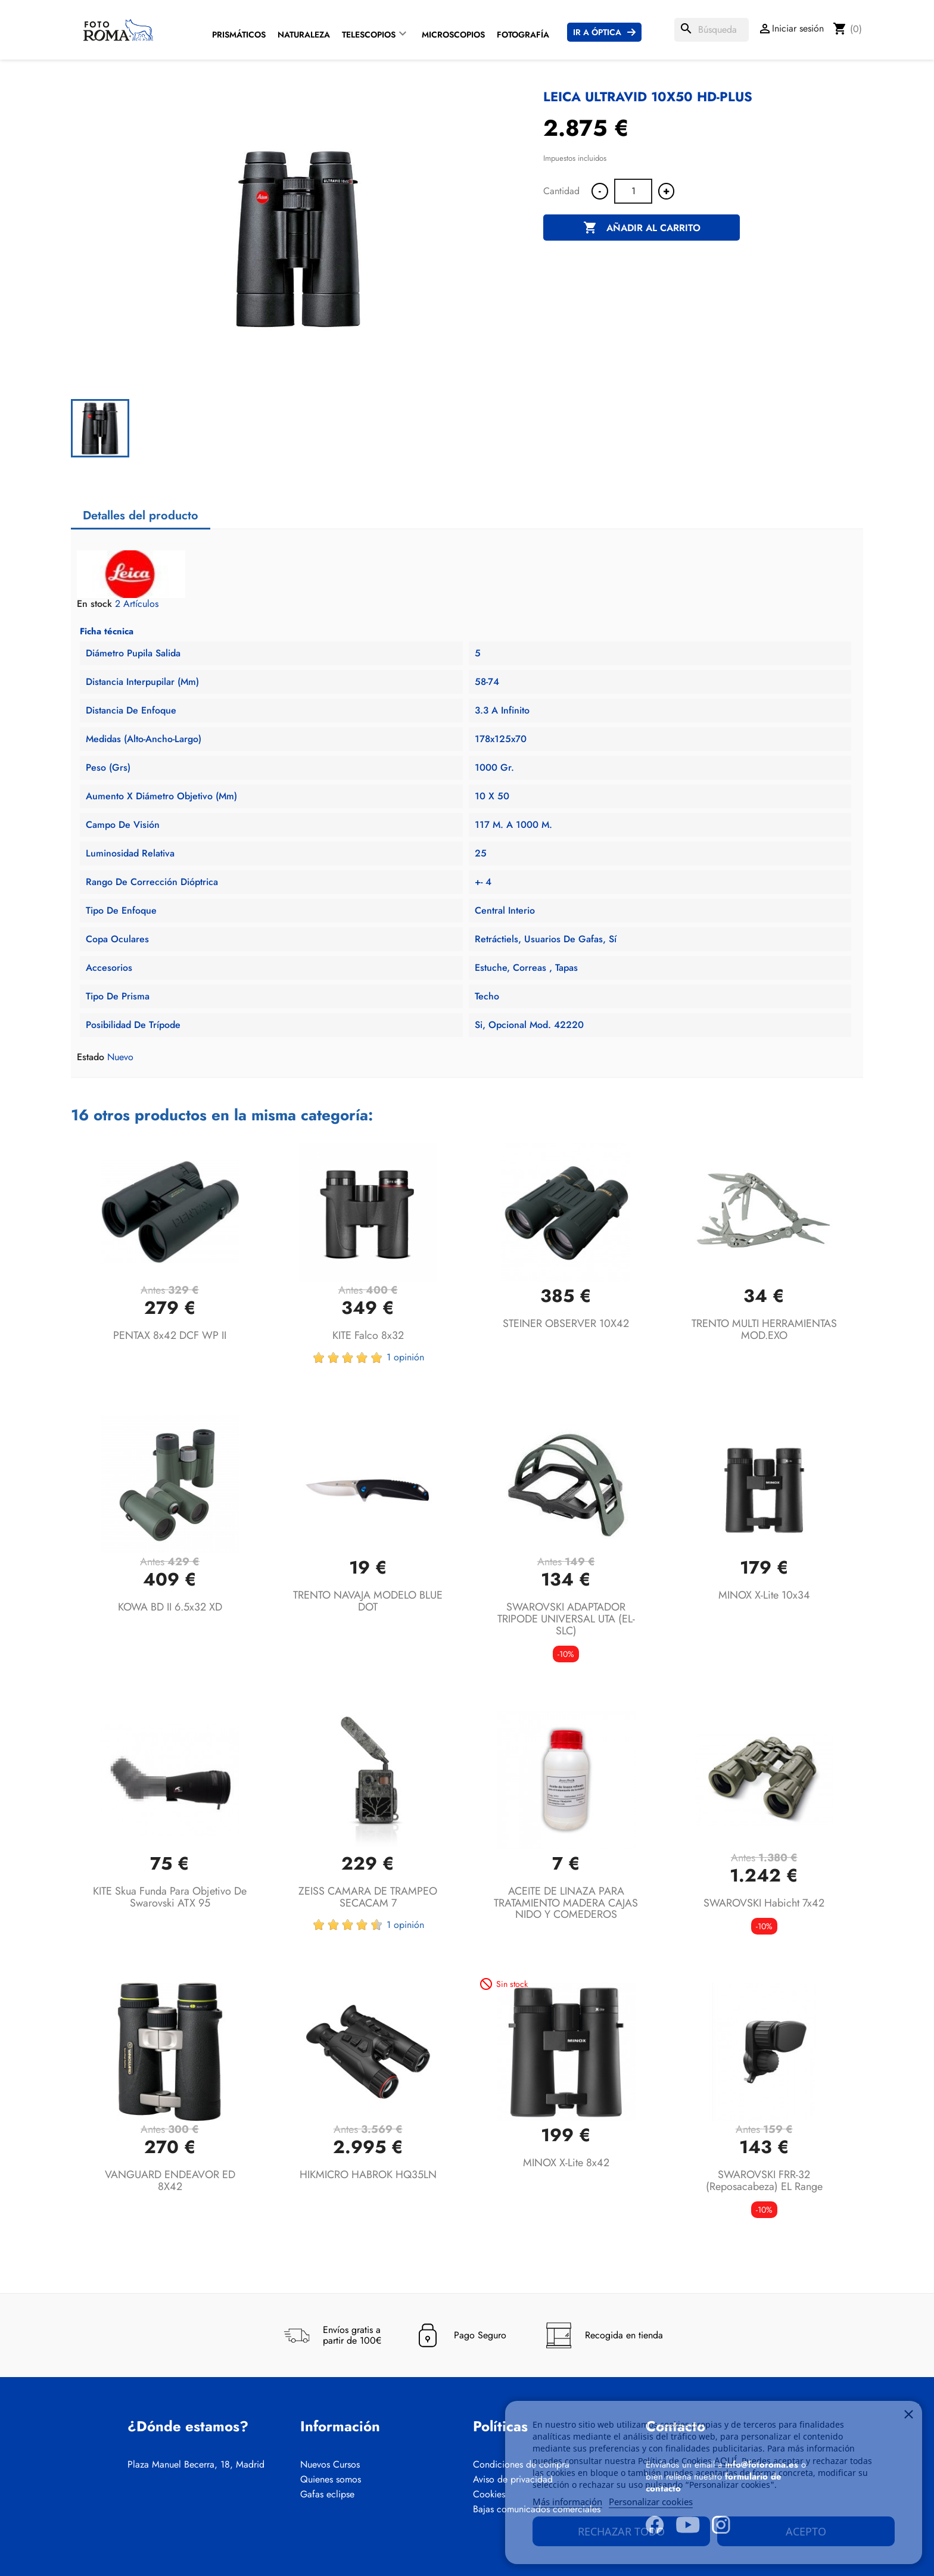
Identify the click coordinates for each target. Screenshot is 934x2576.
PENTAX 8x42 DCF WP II (169, 1335)
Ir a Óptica (597, 32)
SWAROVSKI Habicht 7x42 (763, 1903)
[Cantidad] (633, 191)
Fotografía (523, 35)
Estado (90, 1057)
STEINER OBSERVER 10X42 (566, 1323)
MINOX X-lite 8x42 (566, 2162)
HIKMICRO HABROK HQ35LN (368, 2174)
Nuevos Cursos (330, 2465)
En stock (94, 604)
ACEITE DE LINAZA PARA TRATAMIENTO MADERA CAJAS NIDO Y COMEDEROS (566, 1903)
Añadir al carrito (641, 228)
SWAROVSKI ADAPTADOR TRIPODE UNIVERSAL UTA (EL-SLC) (566, 1619)
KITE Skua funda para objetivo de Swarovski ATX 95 (170, 1897)
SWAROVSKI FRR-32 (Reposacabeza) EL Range (764, 2180)
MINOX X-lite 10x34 (764, 1595)
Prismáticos (239, 35)
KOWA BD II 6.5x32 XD (170, 1607)
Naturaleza (304, 35)
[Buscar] (711, 30)
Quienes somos (330, 2479)
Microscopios (453, 35)
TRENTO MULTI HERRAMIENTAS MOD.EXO (764, 1329)
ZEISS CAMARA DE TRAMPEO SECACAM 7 (367, 1897)
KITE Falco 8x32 (368, 1335)
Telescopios (369, 35)
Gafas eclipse (327, 2494)
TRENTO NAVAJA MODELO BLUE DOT (368, 1601)
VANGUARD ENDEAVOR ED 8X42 (170, 2180)
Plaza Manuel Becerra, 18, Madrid (195, 2465)
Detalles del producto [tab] (140, 515)
